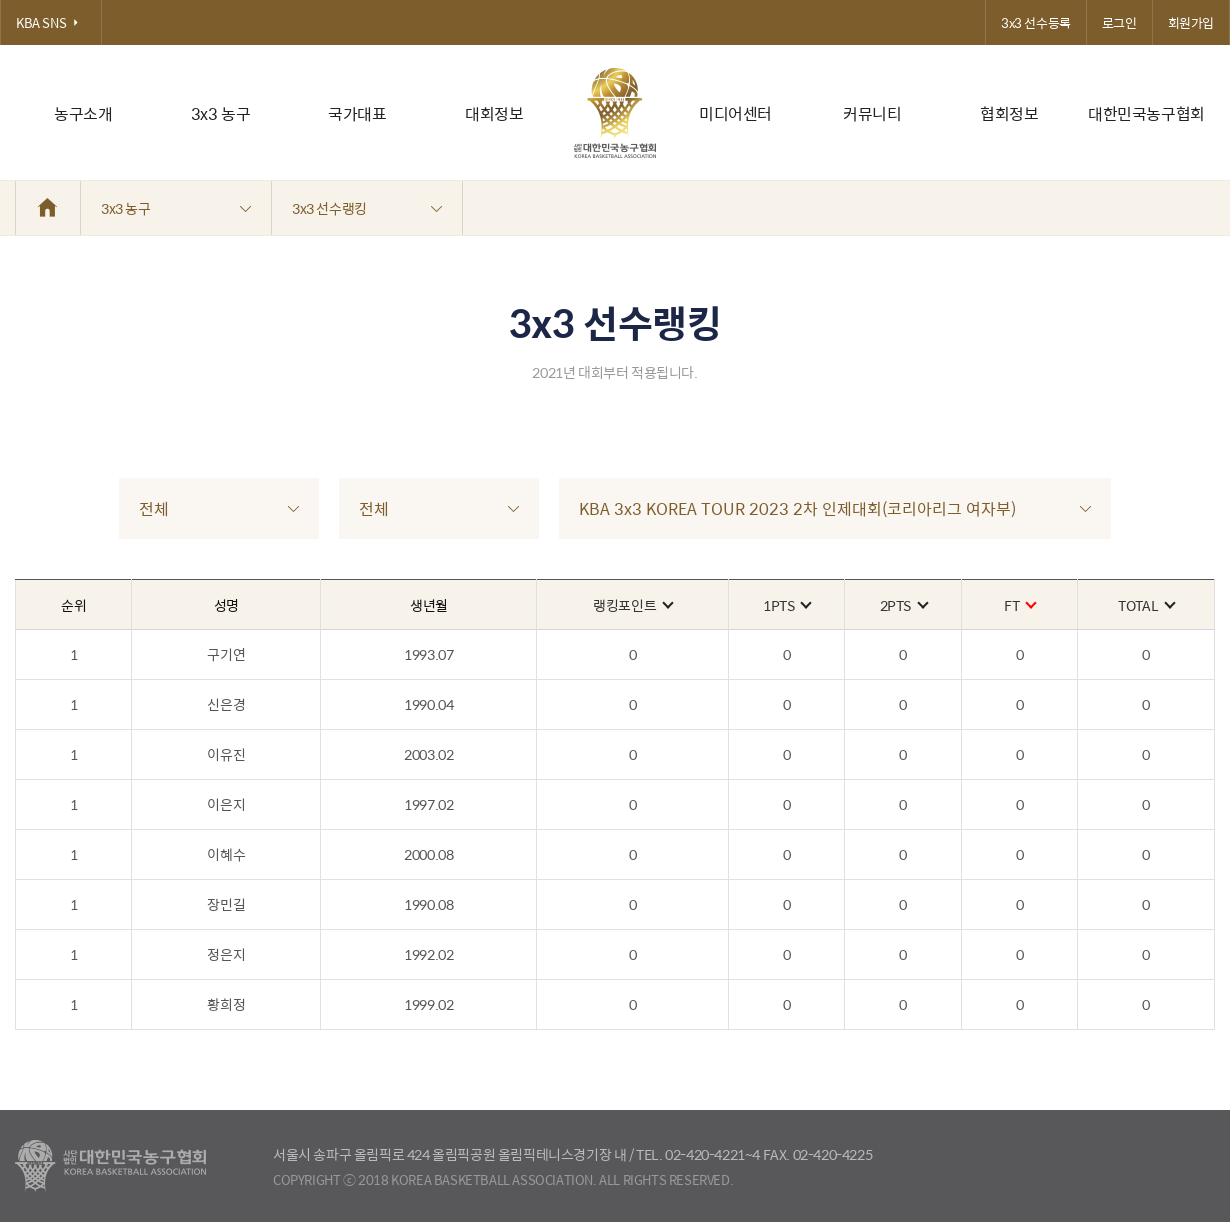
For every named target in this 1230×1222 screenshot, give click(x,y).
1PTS (786, 605)
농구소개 (83, 113)
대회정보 (494, 113)
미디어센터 (735, 113)
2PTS (903, 605)
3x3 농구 (221, 113)
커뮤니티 (872, 113)
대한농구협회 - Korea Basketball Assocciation (110, 1166)
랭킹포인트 (632, 605)
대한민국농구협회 (1146, 113)
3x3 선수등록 (1036, 22)
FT (1019, 605)
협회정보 (1009, 113)
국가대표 (357, 113)
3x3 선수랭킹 (367, 208)
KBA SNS (51, 22)
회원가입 (1191, 22)
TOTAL (1146, 605)
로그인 (1119, 22)
